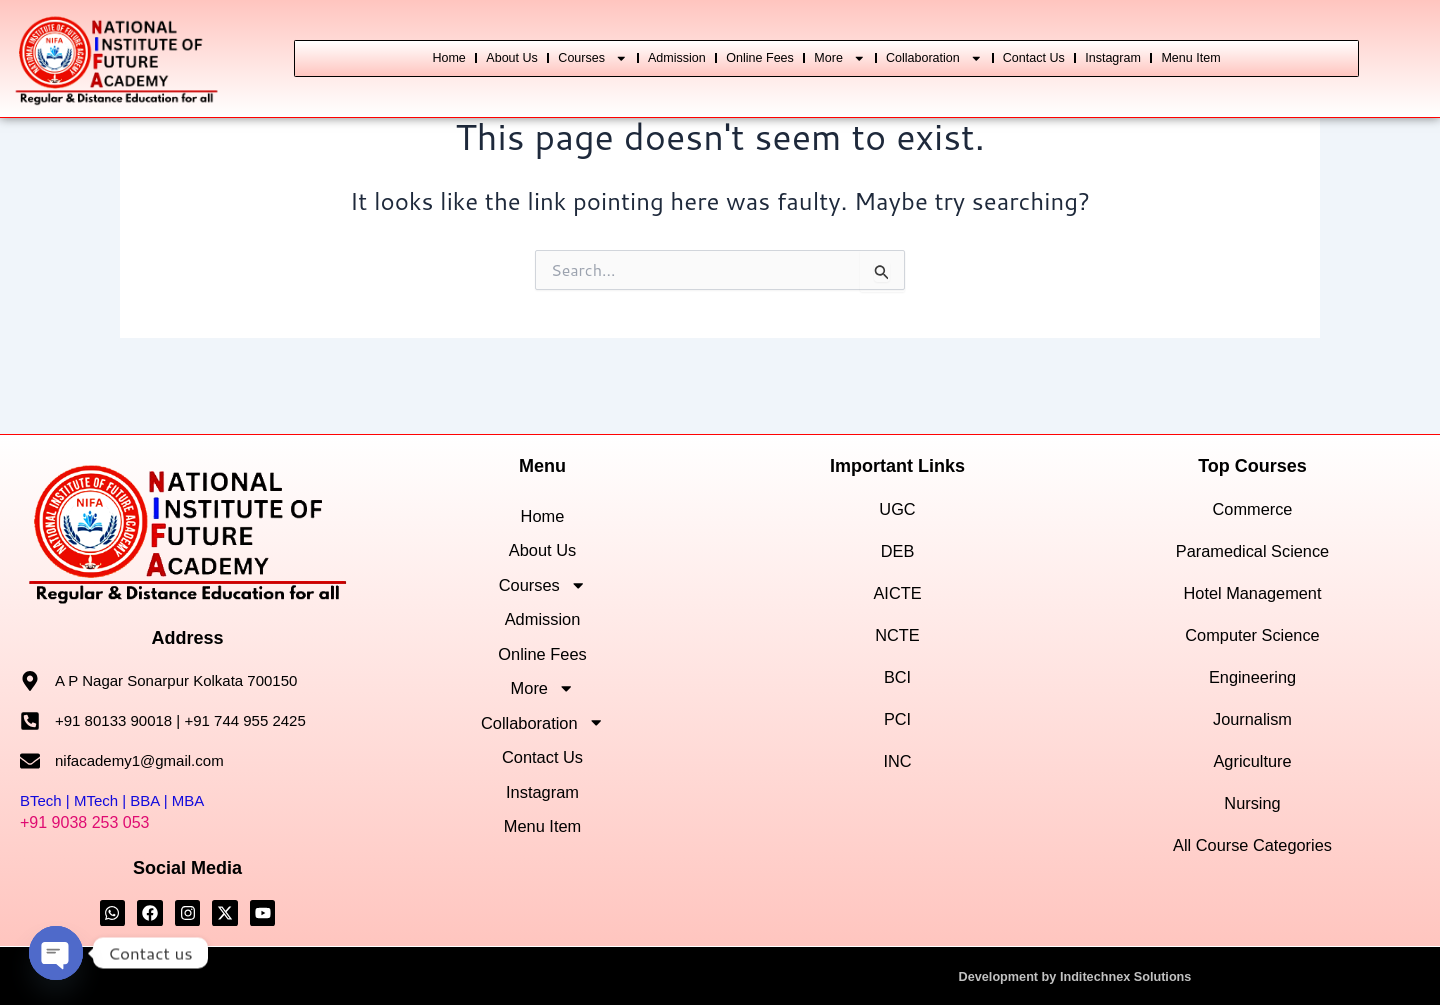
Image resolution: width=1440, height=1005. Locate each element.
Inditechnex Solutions (1130, 976)
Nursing (1252, 771)
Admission (681, 34)
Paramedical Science (1253, 518)
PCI (897, 686)
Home (375, 34)
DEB (897, 518)
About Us (462, 34)
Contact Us (1154, 34)
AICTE (897, 560)
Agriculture (1252, 729)
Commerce (1252, 476)
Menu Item (827, 80)
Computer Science (1253, 602)
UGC (898, 476)
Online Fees (793, 34)
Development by (1002, 976)
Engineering (1252, 644)
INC (897, 729)
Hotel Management (1253, 560)
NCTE (897, 602)
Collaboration (1023, 35)
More (899, 35)
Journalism (1252, 686)
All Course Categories (1252, 813)
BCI (897, 644)
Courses (569, 35)
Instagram (1261, 34)
